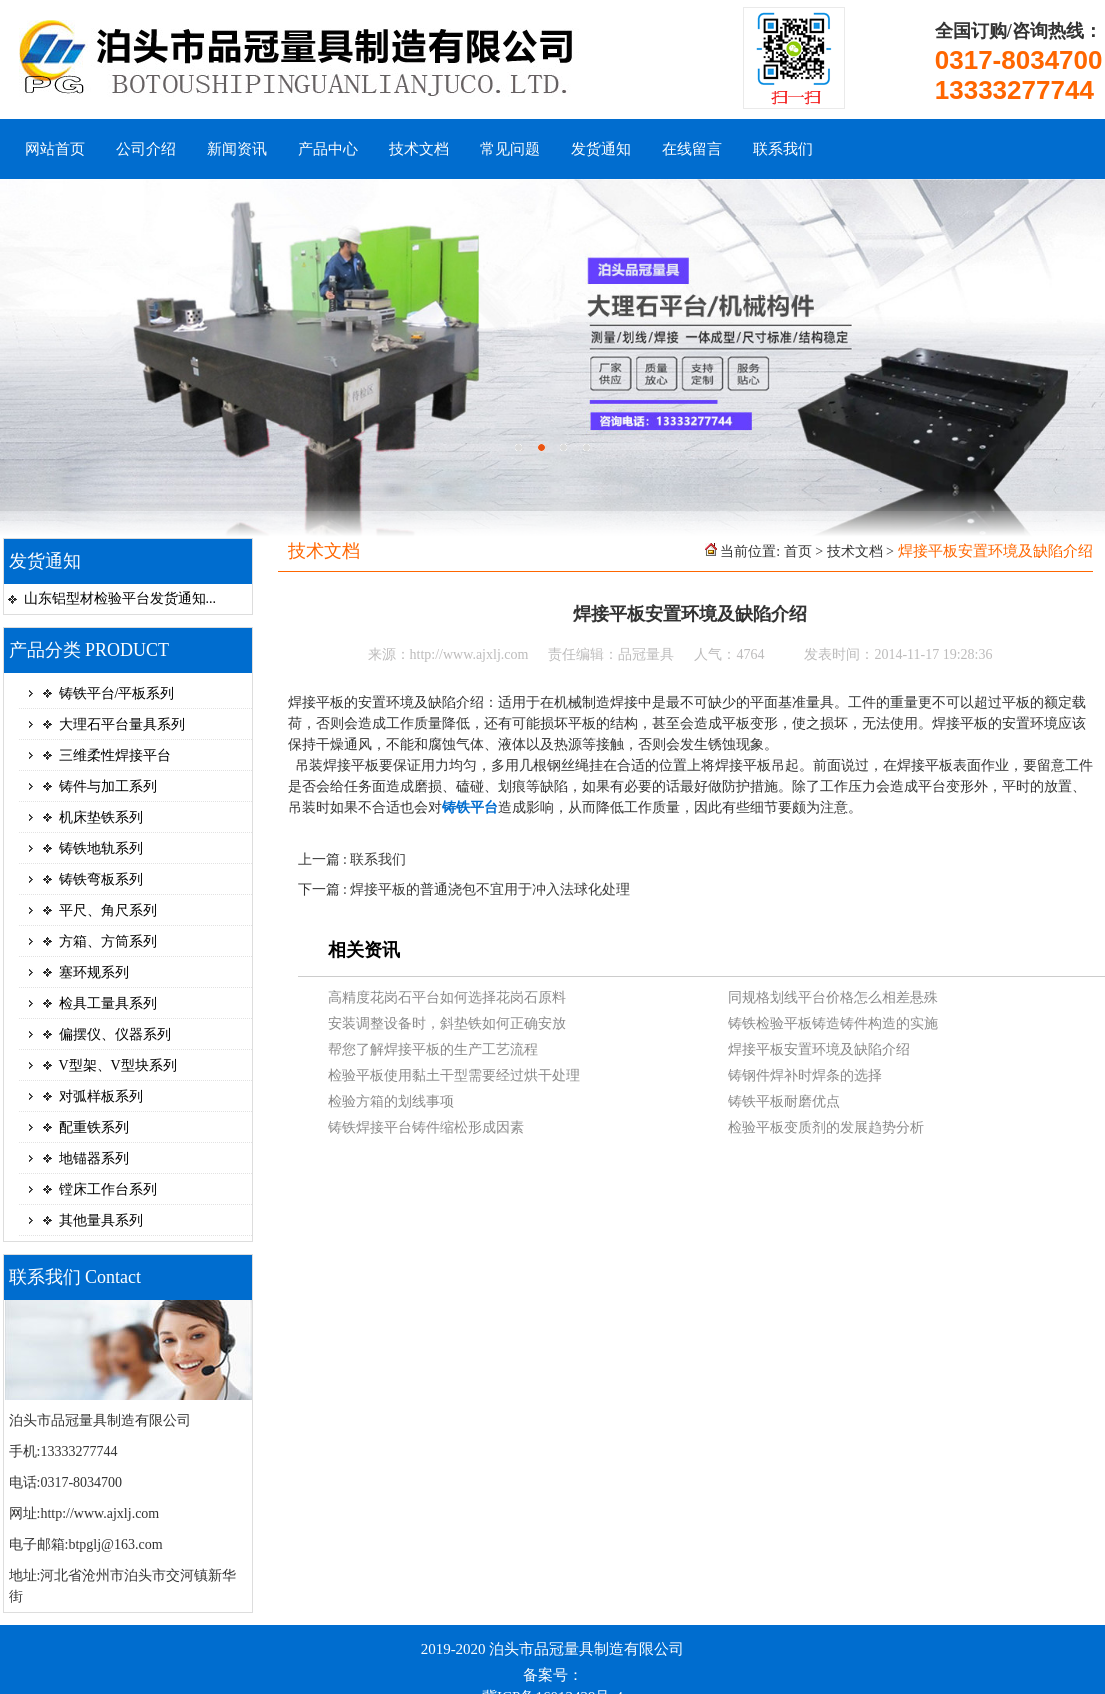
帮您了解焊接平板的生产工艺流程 (433, 1049)
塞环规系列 (94, 972)
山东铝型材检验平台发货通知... (120, 598)
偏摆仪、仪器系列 (115, 1034)
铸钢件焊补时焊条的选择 (805, 1075)
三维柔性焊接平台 (115, 755)
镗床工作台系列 (108, 1189)
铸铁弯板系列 (101, 879)
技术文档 (419, 149)
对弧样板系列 (101, 1096)
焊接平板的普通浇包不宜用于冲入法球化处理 (490, 889)
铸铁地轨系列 (101, 848)
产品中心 (328, 149)
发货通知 (601, 149)
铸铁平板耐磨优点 (784, 1101)
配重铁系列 (94, 1127)
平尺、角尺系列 (108, 910)
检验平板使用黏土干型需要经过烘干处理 (454, 1075)
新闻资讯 (237, 149)
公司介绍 (146, 149)
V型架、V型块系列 (118, 1065)
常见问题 (510, 149)
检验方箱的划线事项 (391, 1101)
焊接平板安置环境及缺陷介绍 (819, 1049)
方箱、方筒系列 (108, 941)
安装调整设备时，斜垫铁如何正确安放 (447, 1023)
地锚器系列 (94, 1158)
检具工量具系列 (108, 1003)
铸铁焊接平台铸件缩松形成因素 (426, 1127)
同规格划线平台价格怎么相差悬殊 (833, 997)
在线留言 (692, 149)
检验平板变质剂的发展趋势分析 (826, 1127)
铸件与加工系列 (108, 786)
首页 (798, 551)
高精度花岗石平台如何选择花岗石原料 (447, 997)
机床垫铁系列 (101, 817)
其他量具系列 (101, 1220)
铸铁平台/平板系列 (117, 693)
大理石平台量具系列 (122, 724)
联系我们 (783, 149)
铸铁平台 (470, 807)
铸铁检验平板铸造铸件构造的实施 (833, 1023)
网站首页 (55, 149)
